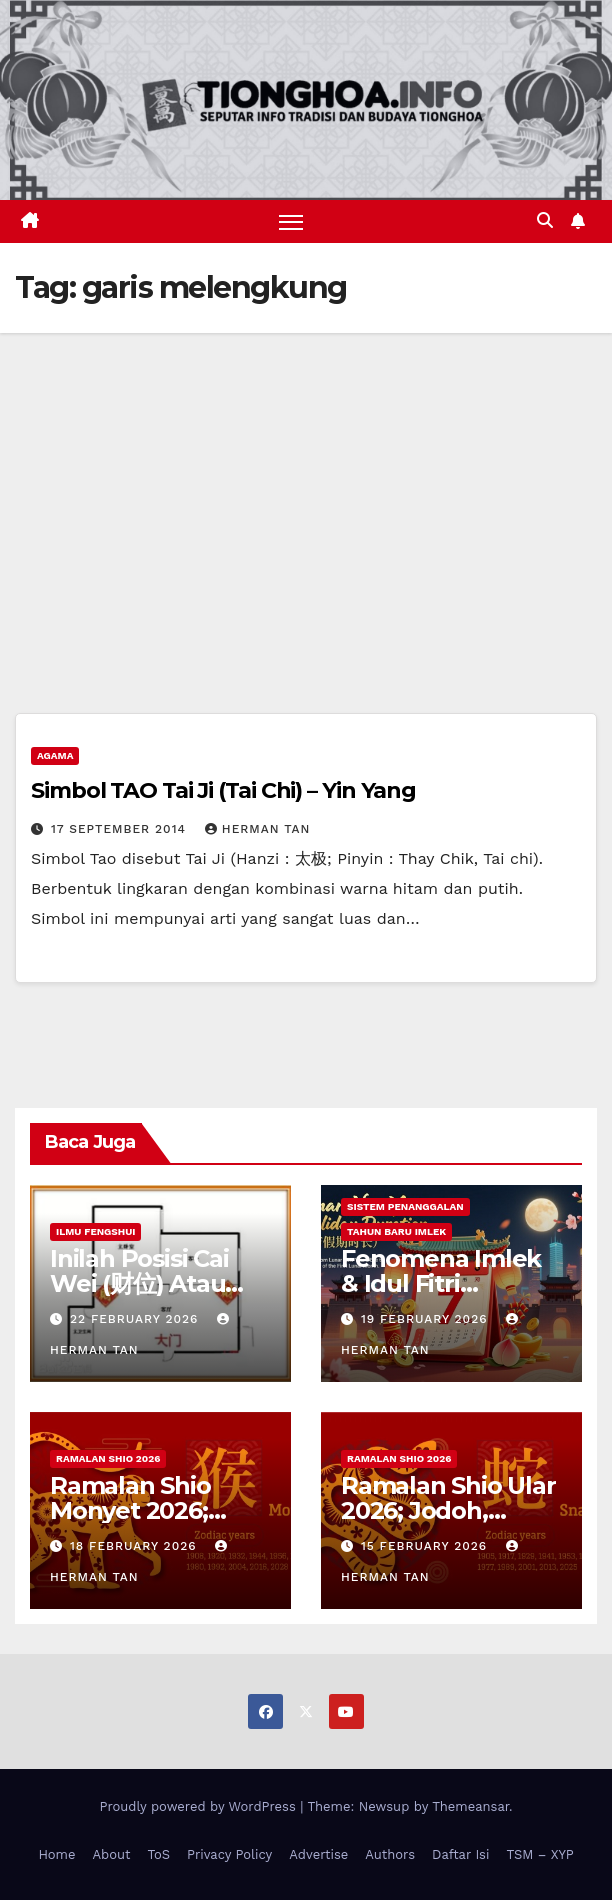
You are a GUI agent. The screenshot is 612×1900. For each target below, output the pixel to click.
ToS (159, 1854)
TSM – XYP (539, 1854)
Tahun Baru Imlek (396, 1231)
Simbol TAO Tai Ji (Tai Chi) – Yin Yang (223, 790)
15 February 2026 (426, 1546)
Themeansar (470, 1806)
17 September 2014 (121, 829)
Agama (55, 755)
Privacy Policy (229, 1854)
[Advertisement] (306, 483)
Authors (390, 1854)
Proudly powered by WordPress (199, 1806)
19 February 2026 (427, 1319)
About (112, 1854)
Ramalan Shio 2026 (108, 1458)
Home (56, 1854)
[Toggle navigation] (291, 221)
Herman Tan (258, 829)
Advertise (318, 1854)
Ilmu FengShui (95, 1231)
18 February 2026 (136, 1546)
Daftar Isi (460, 1854)
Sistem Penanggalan (405, 1206)
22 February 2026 (136, 1319)
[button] (545, 220)
